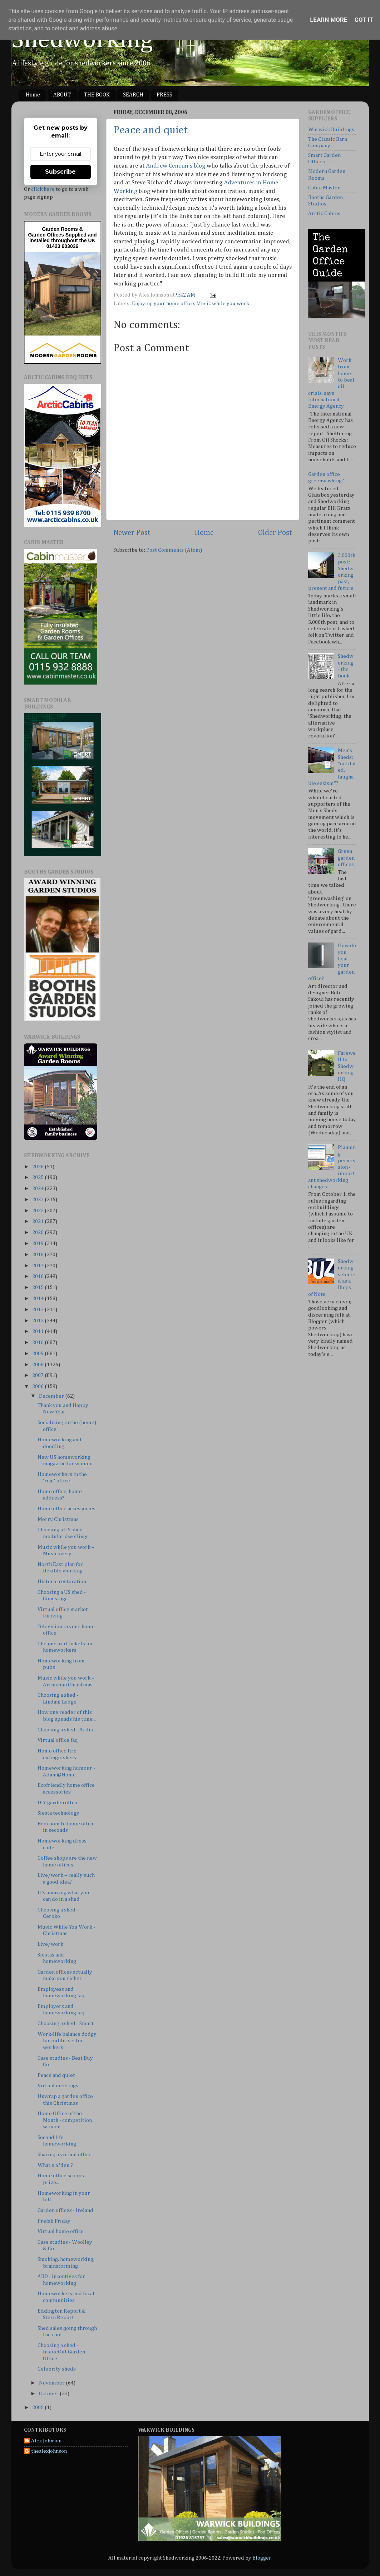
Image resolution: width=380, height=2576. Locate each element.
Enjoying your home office (163, 303)
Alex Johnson (46, 2440)
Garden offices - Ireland (65, 2210)
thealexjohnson (49, 2451)
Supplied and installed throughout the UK (63, 237)
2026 (38, 1166)
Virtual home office (61, 2231)
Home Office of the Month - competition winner (65, 2120)
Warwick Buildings (331, 129)
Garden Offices (46, 235)
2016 (38, 1276)
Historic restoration (62, 1581)
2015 (38, 1287)
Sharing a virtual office (65, 2154)
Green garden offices (346, 858)
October (49, 2393)
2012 (38, 1320)
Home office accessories (66, 1508)
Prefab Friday (54, 2221)
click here (43, 189)
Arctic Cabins (324, 213)
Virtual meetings (58, 2085)
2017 (38, 1265)
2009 (38, 1353)
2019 (38, 1243)
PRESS (164, 95)
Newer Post (131, 533)
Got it (364, 19)
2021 (38, 1221)
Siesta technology (58, 1813)
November (52, 2383)
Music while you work (222, 303)
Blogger (261, 2558)
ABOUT (62, 95)
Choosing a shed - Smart (66, 2023)
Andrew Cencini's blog (175, 166)
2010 (38, 1342)
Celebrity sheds (57, 2369)
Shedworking (82, 40)
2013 (38, 1309)
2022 (38, 1210)
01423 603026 (62, 246)
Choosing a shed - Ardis (65, 1729)
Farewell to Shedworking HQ (347, 1066)
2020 (38, 1232)
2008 (38, 1364)
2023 (38, 1199)
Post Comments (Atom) (174, 550)
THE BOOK (97, 95)
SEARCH (133, 95)
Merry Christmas (58, 1519)
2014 (38, 1298)
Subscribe (60, 171)
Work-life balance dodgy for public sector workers (67, 2041)
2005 (38, 2407)
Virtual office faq (58, 1740)
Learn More (328, 19)
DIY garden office (58, 1802)
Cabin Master (324, 187)
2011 (38, 1331)
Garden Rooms (60, 229)
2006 (38, 1386)
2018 (38, 1254)
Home (33, 95)
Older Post (275, 533)
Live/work (50, 1944)
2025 (38, 1177)
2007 (38, 1375)
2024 (38, 1188)
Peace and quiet (151, 130)
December (52, 1396)
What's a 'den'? (55, 2165)
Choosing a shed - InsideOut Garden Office (61, 2352)
